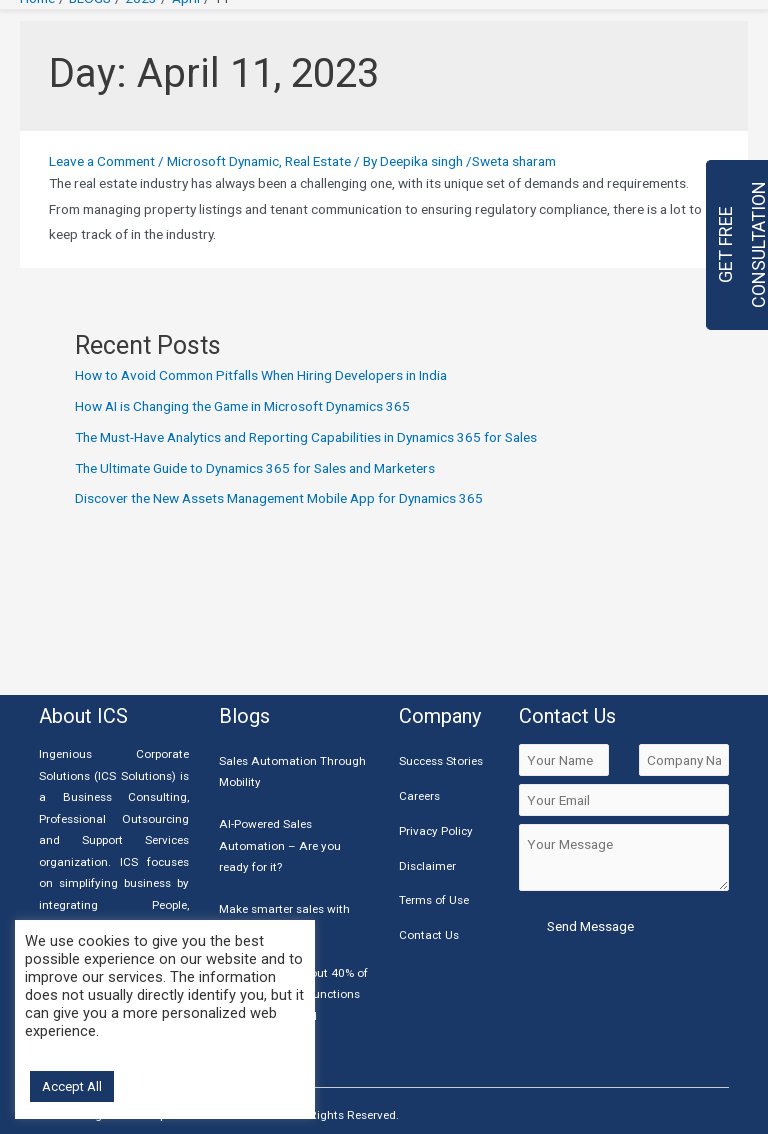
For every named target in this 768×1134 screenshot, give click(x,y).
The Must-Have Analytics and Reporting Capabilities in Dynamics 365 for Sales (306, 437)
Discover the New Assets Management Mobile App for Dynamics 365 (279, 498)
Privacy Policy (436, 831)
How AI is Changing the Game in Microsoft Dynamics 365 (242, 406)
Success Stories (441, 761)
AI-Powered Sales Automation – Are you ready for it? (280, 845)
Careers (419, 796)
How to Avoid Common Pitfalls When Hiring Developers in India (261, 375)
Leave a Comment (102, 161)
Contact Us (429, 935)
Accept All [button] (72, 1086)
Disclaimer (427, 866)
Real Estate (318, 161)
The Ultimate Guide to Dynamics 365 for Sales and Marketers (255, 468)
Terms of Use (434, 900)
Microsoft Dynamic (223, 161)
